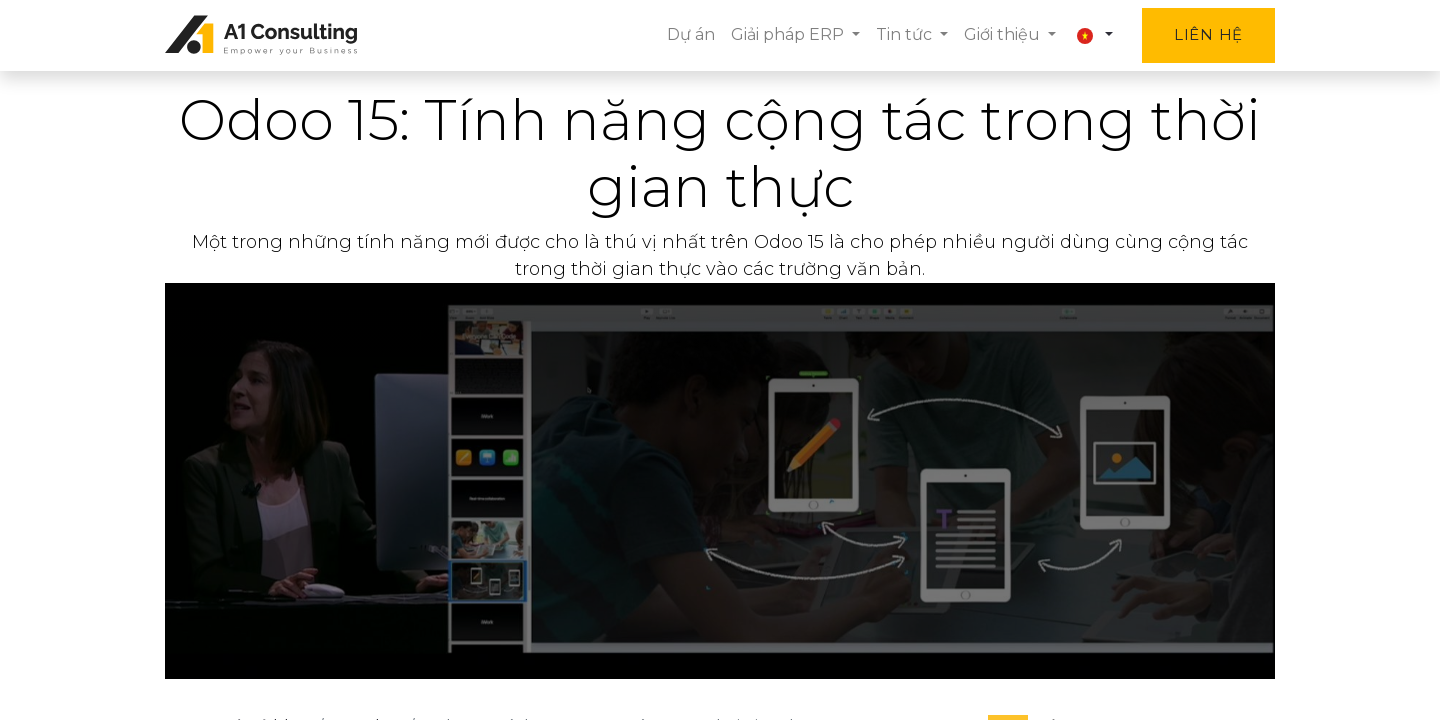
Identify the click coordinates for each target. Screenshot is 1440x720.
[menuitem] (691, 35)
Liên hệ (1208, 34)
